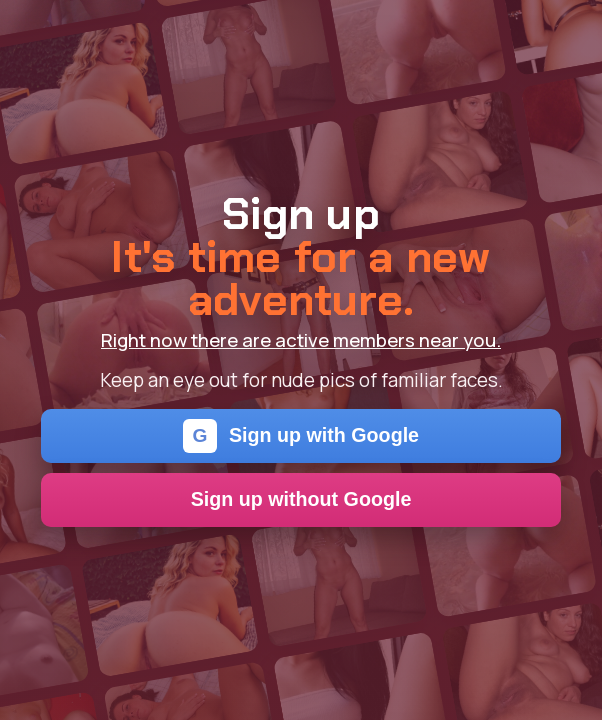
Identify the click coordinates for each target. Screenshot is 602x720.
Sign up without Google (301, 499)
